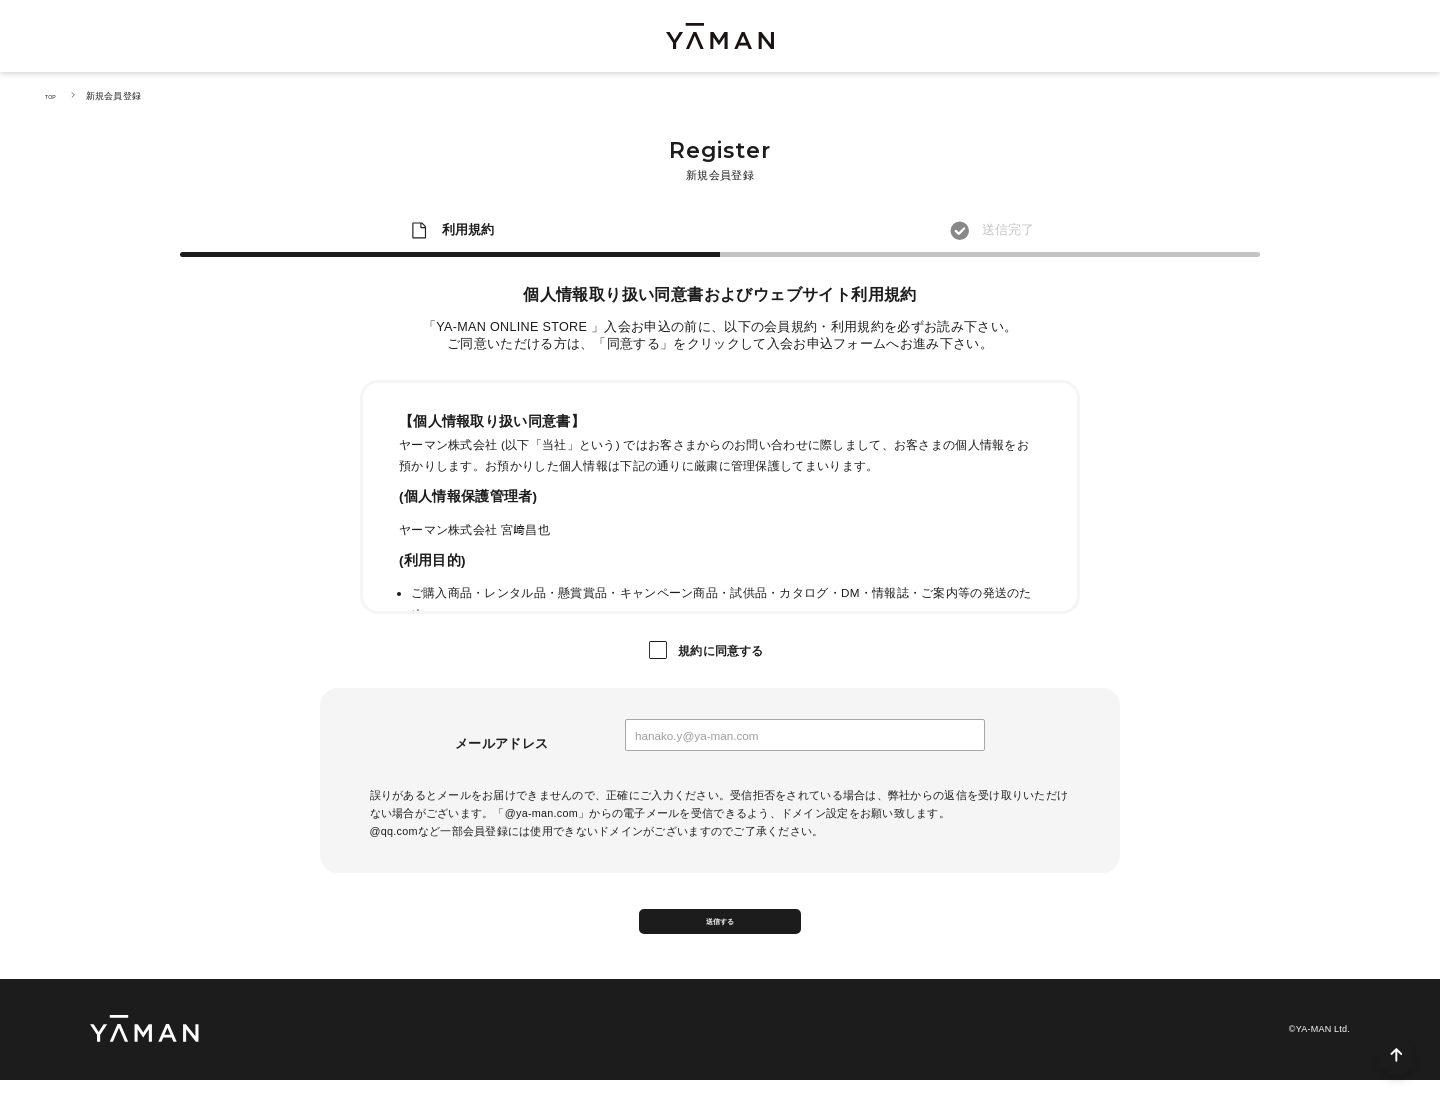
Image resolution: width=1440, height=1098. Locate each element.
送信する (720, 930)
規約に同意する (721, 650)
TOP (54, 96)
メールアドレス (501, 744)
